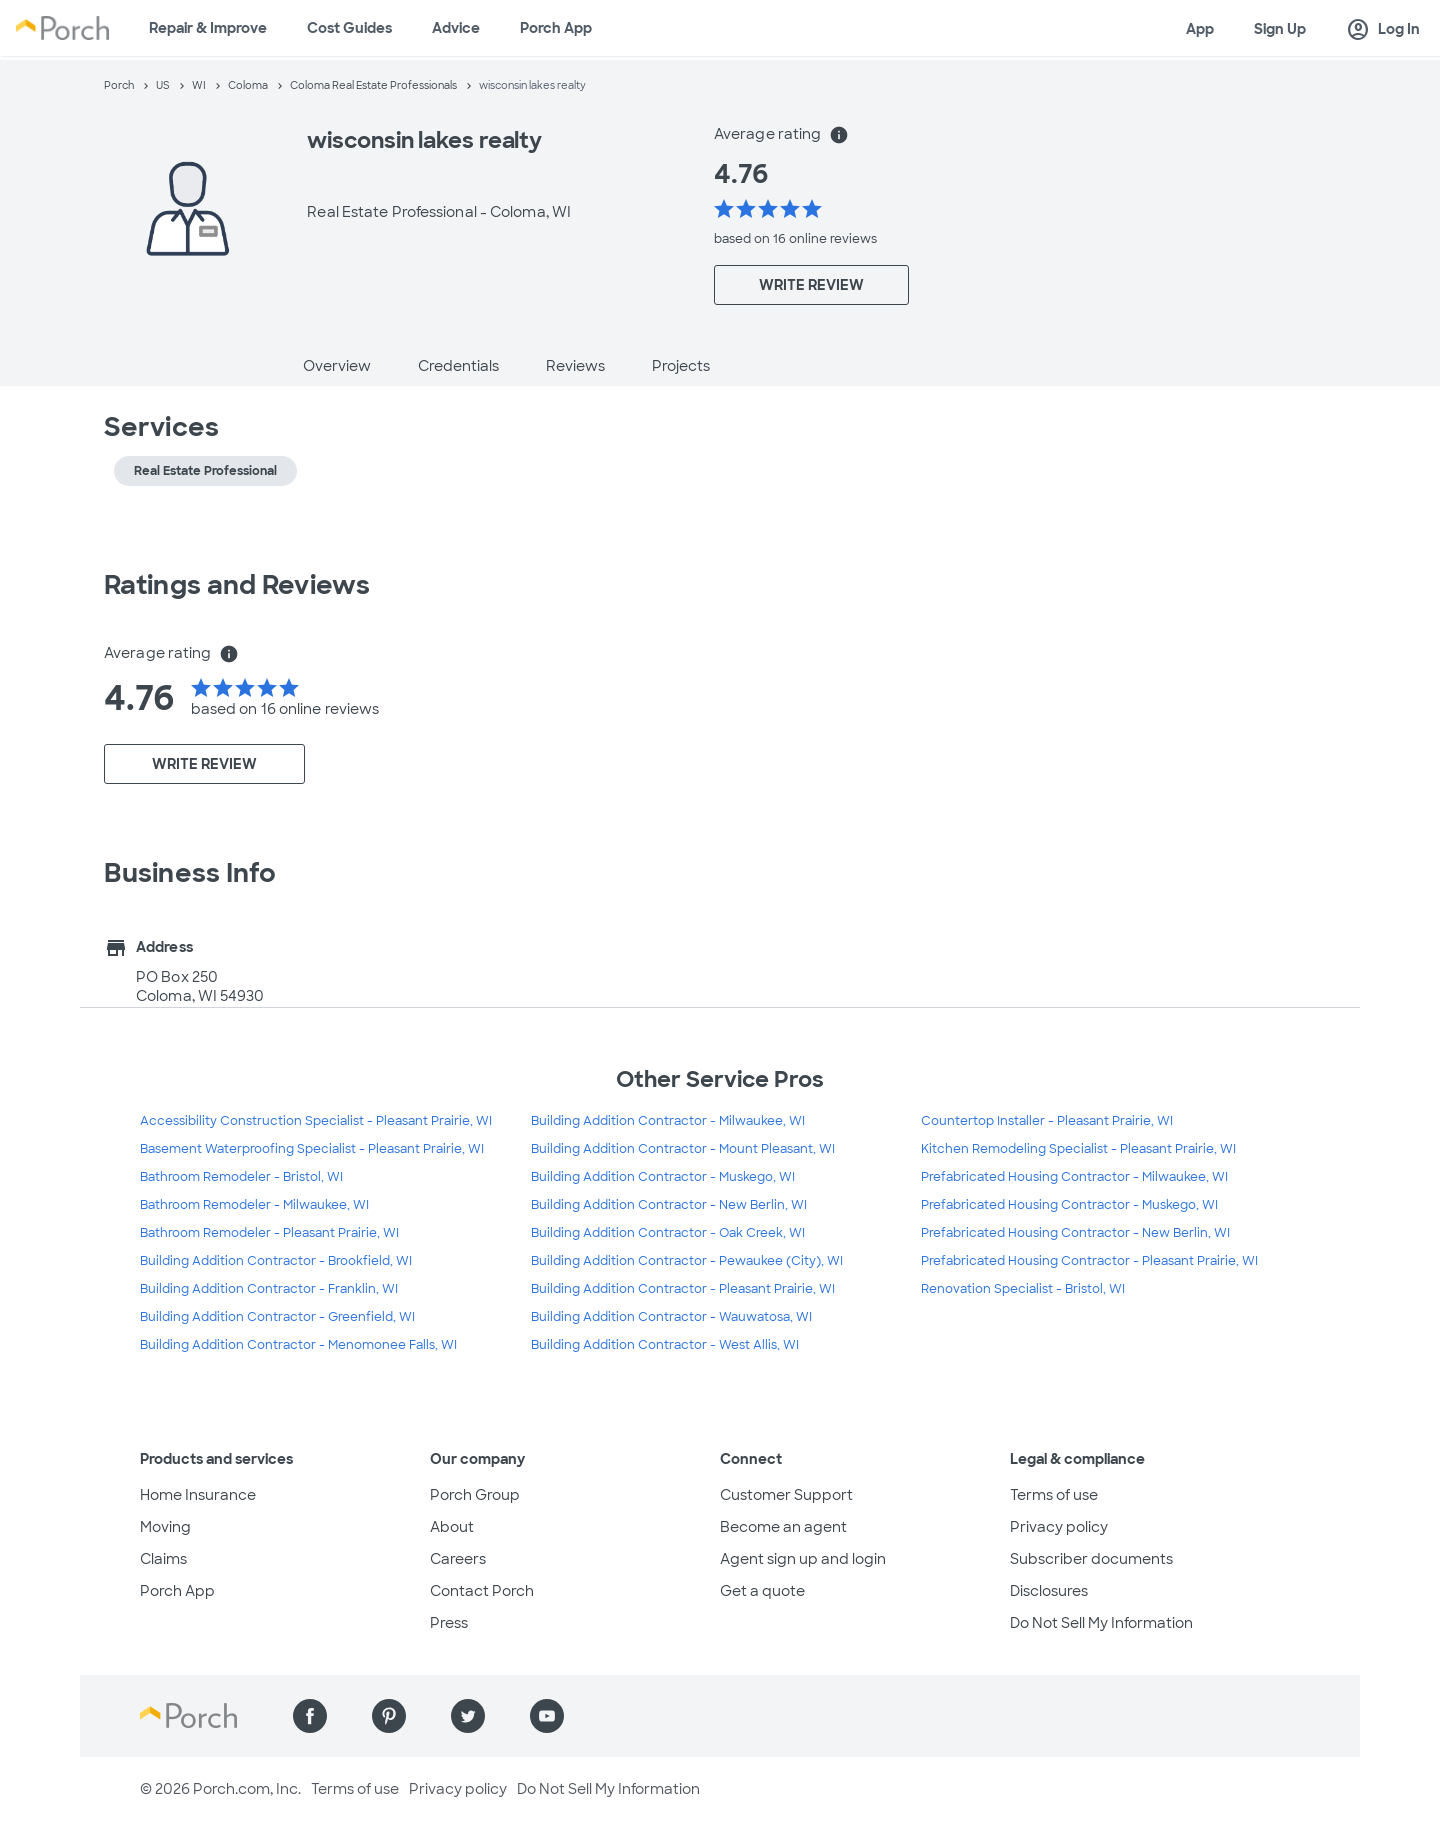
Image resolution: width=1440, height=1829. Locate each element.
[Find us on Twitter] (468, 1716)
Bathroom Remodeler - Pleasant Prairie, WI (269, 1233)
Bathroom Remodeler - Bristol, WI (241, 1177)
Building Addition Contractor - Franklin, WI (269, 1289)
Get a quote (762, 1591)
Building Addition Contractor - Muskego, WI (663, 1177)
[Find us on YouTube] (547, 1716)
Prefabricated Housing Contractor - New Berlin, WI (1075, 1233)
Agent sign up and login (803, 1559)
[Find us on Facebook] (310, 1716)
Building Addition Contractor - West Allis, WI (665, 1345)
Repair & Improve (208, 28)
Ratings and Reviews (237, 585)
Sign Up (1280, 29)
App (1200, 29)
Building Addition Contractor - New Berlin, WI (669, 1205)
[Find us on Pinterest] (389, 1716)
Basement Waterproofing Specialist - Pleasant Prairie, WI (312, 1149)
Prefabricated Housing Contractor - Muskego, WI (1069, 1205)
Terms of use (1054, 1495)
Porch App (556, 28)
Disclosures (1049, 1591)
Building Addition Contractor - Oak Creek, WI (668, 1233)
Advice (456, 28)
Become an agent (783, 1527)
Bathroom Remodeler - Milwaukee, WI (254, 1205)
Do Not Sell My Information (1101, 1623)
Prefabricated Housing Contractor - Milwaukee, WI (1074, 1177)
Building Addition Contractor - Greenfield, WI (277, 1317)
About (452, 1527)
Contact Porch (482, 1591)
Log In (1383, 30)
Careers (458, 1559)
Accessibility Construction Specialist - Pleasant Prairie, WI (316, 1121)
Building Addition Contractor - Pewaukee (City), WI (687, 1261)
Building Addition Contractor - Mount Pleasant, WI (683, 1149)
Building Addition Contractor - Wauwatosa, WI (671, 1317)
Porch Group (475, 1495)
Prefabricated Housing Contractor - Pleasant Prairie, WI (1089, 1261)
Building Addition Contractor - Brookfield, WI (276, 1261)
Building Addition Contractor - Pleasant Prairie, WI (683, 1289)
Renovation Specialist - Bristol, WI (1023, 1289)
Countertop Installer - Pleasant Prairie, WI (1047, 1121)
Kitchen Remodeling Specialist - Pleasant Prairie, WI (1078, 1149)
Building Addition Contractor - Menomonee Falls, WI (298, 1345)
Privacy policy (1059, 1527)
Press (449, 1623)
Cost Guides (349, 28)
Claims (163, 1559)
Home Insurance (198, 1495)
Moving (165, 1527)
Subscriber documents (1091, 1559)
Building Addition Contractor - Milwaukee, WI (668, 1121)
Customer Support (786, 1495)
